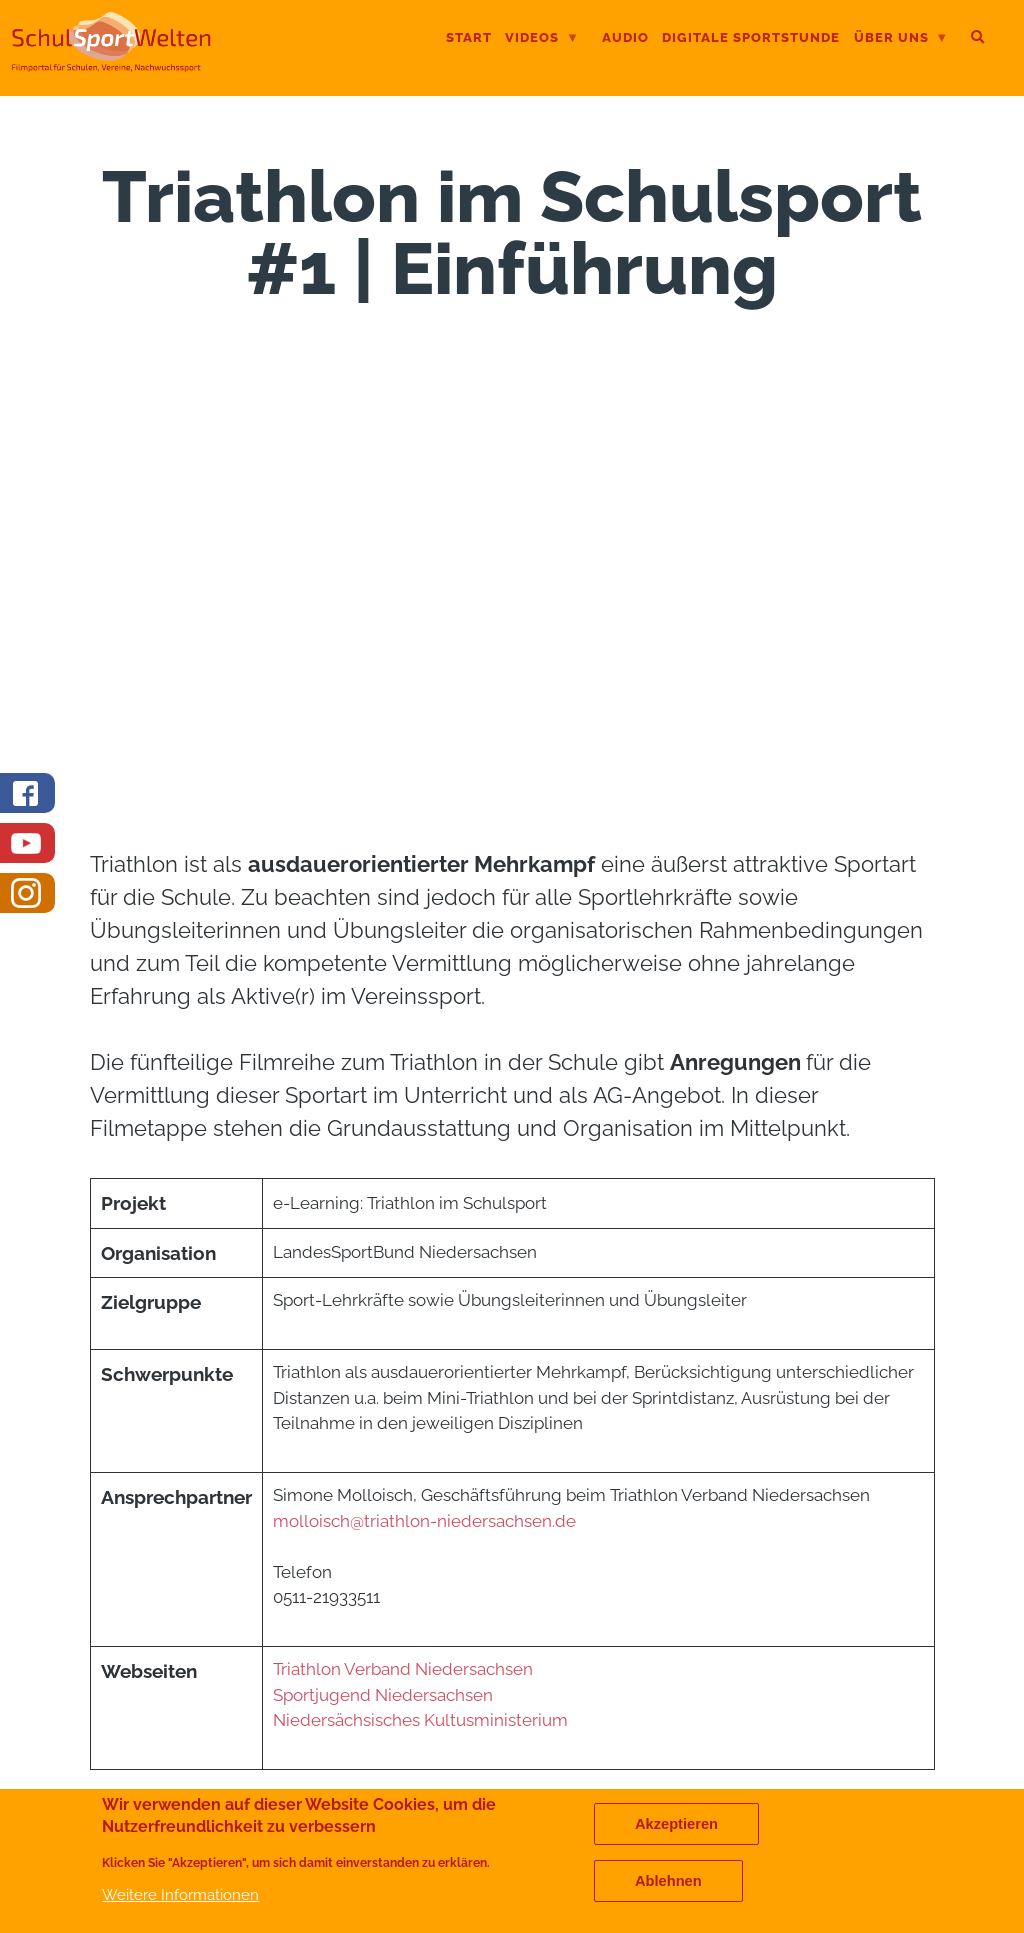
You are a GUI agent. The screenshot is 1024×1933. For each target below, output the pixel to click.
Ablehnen (668, 1881)
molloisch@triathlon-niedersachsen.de (424, 1521)
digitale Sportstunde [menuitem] (751, 37)
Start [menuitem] (469, 37)
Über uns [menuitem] (901, 39)
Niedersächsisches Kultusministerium (422, 1720)
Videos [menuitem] (542, 39)
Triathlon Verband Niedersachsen (405, 1669)
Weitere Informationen (180, 1894)
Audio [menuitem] (625, 37)
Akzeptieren (676, 1824)
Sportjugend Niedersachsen (383, 1695)
